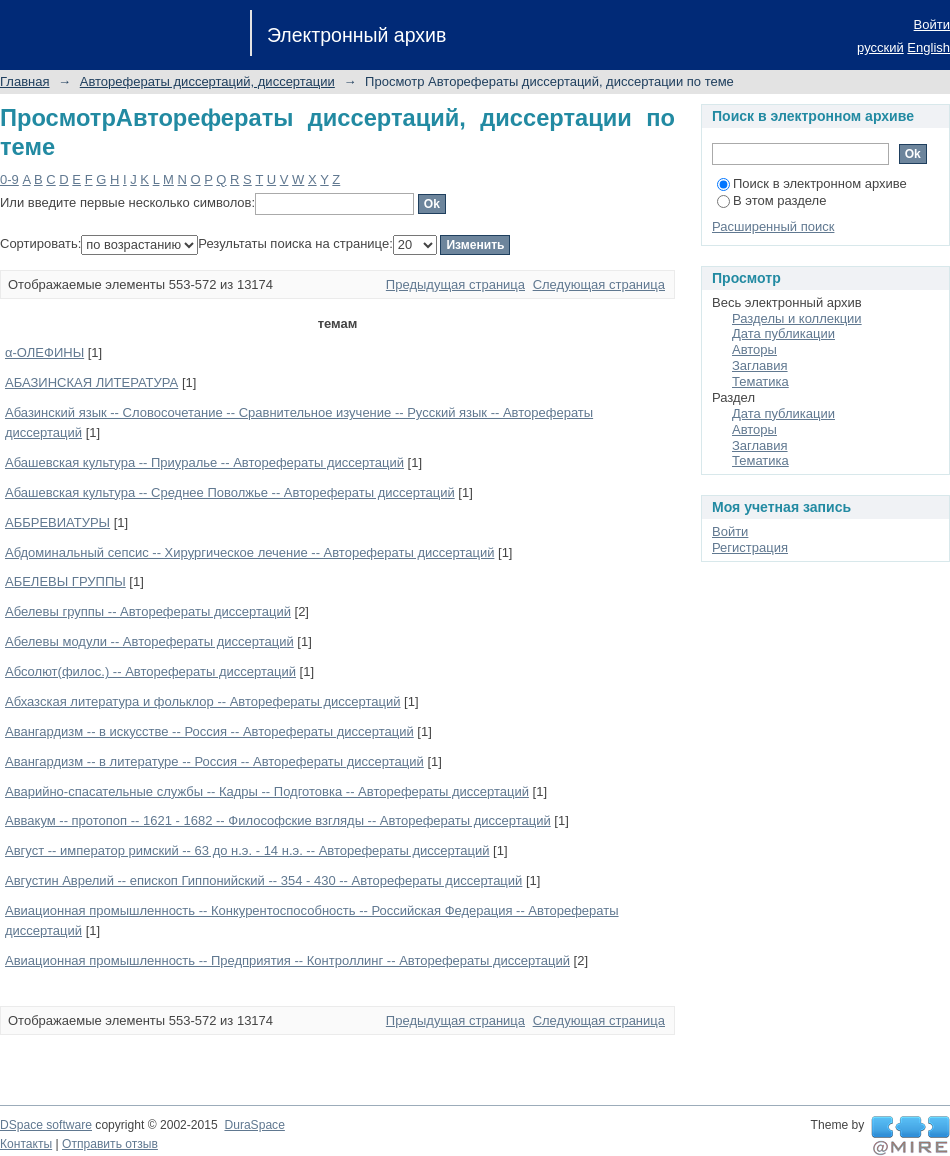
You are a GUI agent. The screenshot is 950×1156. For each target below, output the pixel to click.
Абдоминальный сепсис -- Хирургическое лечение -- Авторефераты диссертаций (249, 552)
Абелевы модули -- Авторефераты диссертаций (149, 641)
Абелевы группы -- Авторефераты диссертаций (148, 611)
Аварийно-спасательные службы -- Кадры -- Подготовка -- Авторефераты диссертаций (267, 791)
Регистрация (750, 547)
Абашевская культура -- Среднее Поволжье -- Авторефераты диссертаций (230, 492)
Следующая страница (599, 284)
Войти (932, 24)
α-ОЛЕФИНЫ (44, 352)
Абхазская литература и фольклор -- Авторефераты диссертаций (202, 701)
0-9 (9, 179)
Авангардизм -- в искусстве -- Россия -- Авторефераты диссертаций (209, 731)
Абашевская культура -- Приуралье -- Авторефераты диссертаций (204, 462)
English (928, 47)
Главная (24, 81)
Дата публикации (783, 333)
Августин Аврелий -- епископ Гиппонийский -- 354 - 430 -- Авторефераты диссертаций (263, 880)
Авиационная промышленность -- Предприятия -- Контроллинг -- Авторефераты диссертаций (287, 960)
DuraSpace (254, 1125)
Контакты (26, 1144)
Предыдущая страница (455, 284)
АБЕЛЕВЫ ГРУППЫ (65, 581)
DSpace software (46, 1125)
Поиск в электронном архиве (812, 183)
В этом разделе (771, 200)
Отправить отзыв (110, 1144)
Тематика (760, 381)
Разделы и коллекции (797, 318)
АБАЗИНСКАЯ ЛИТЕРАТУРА (91, 382)
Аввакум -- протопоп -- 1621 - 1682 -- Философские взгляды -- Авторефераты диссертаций (278, 820)
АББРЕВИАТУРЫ (57, 522)
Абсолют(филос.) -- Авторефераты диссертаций (150, 671)
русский (880, 47)
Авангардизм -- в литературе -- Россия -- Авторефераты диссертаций (214, 761)
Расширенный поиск (773, 226)
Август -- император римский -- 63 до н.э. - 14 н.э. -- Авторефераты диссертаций (247, 850)
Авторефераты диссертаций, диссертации (207, 81)
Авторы (754, 349)
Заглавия (760, 365)
